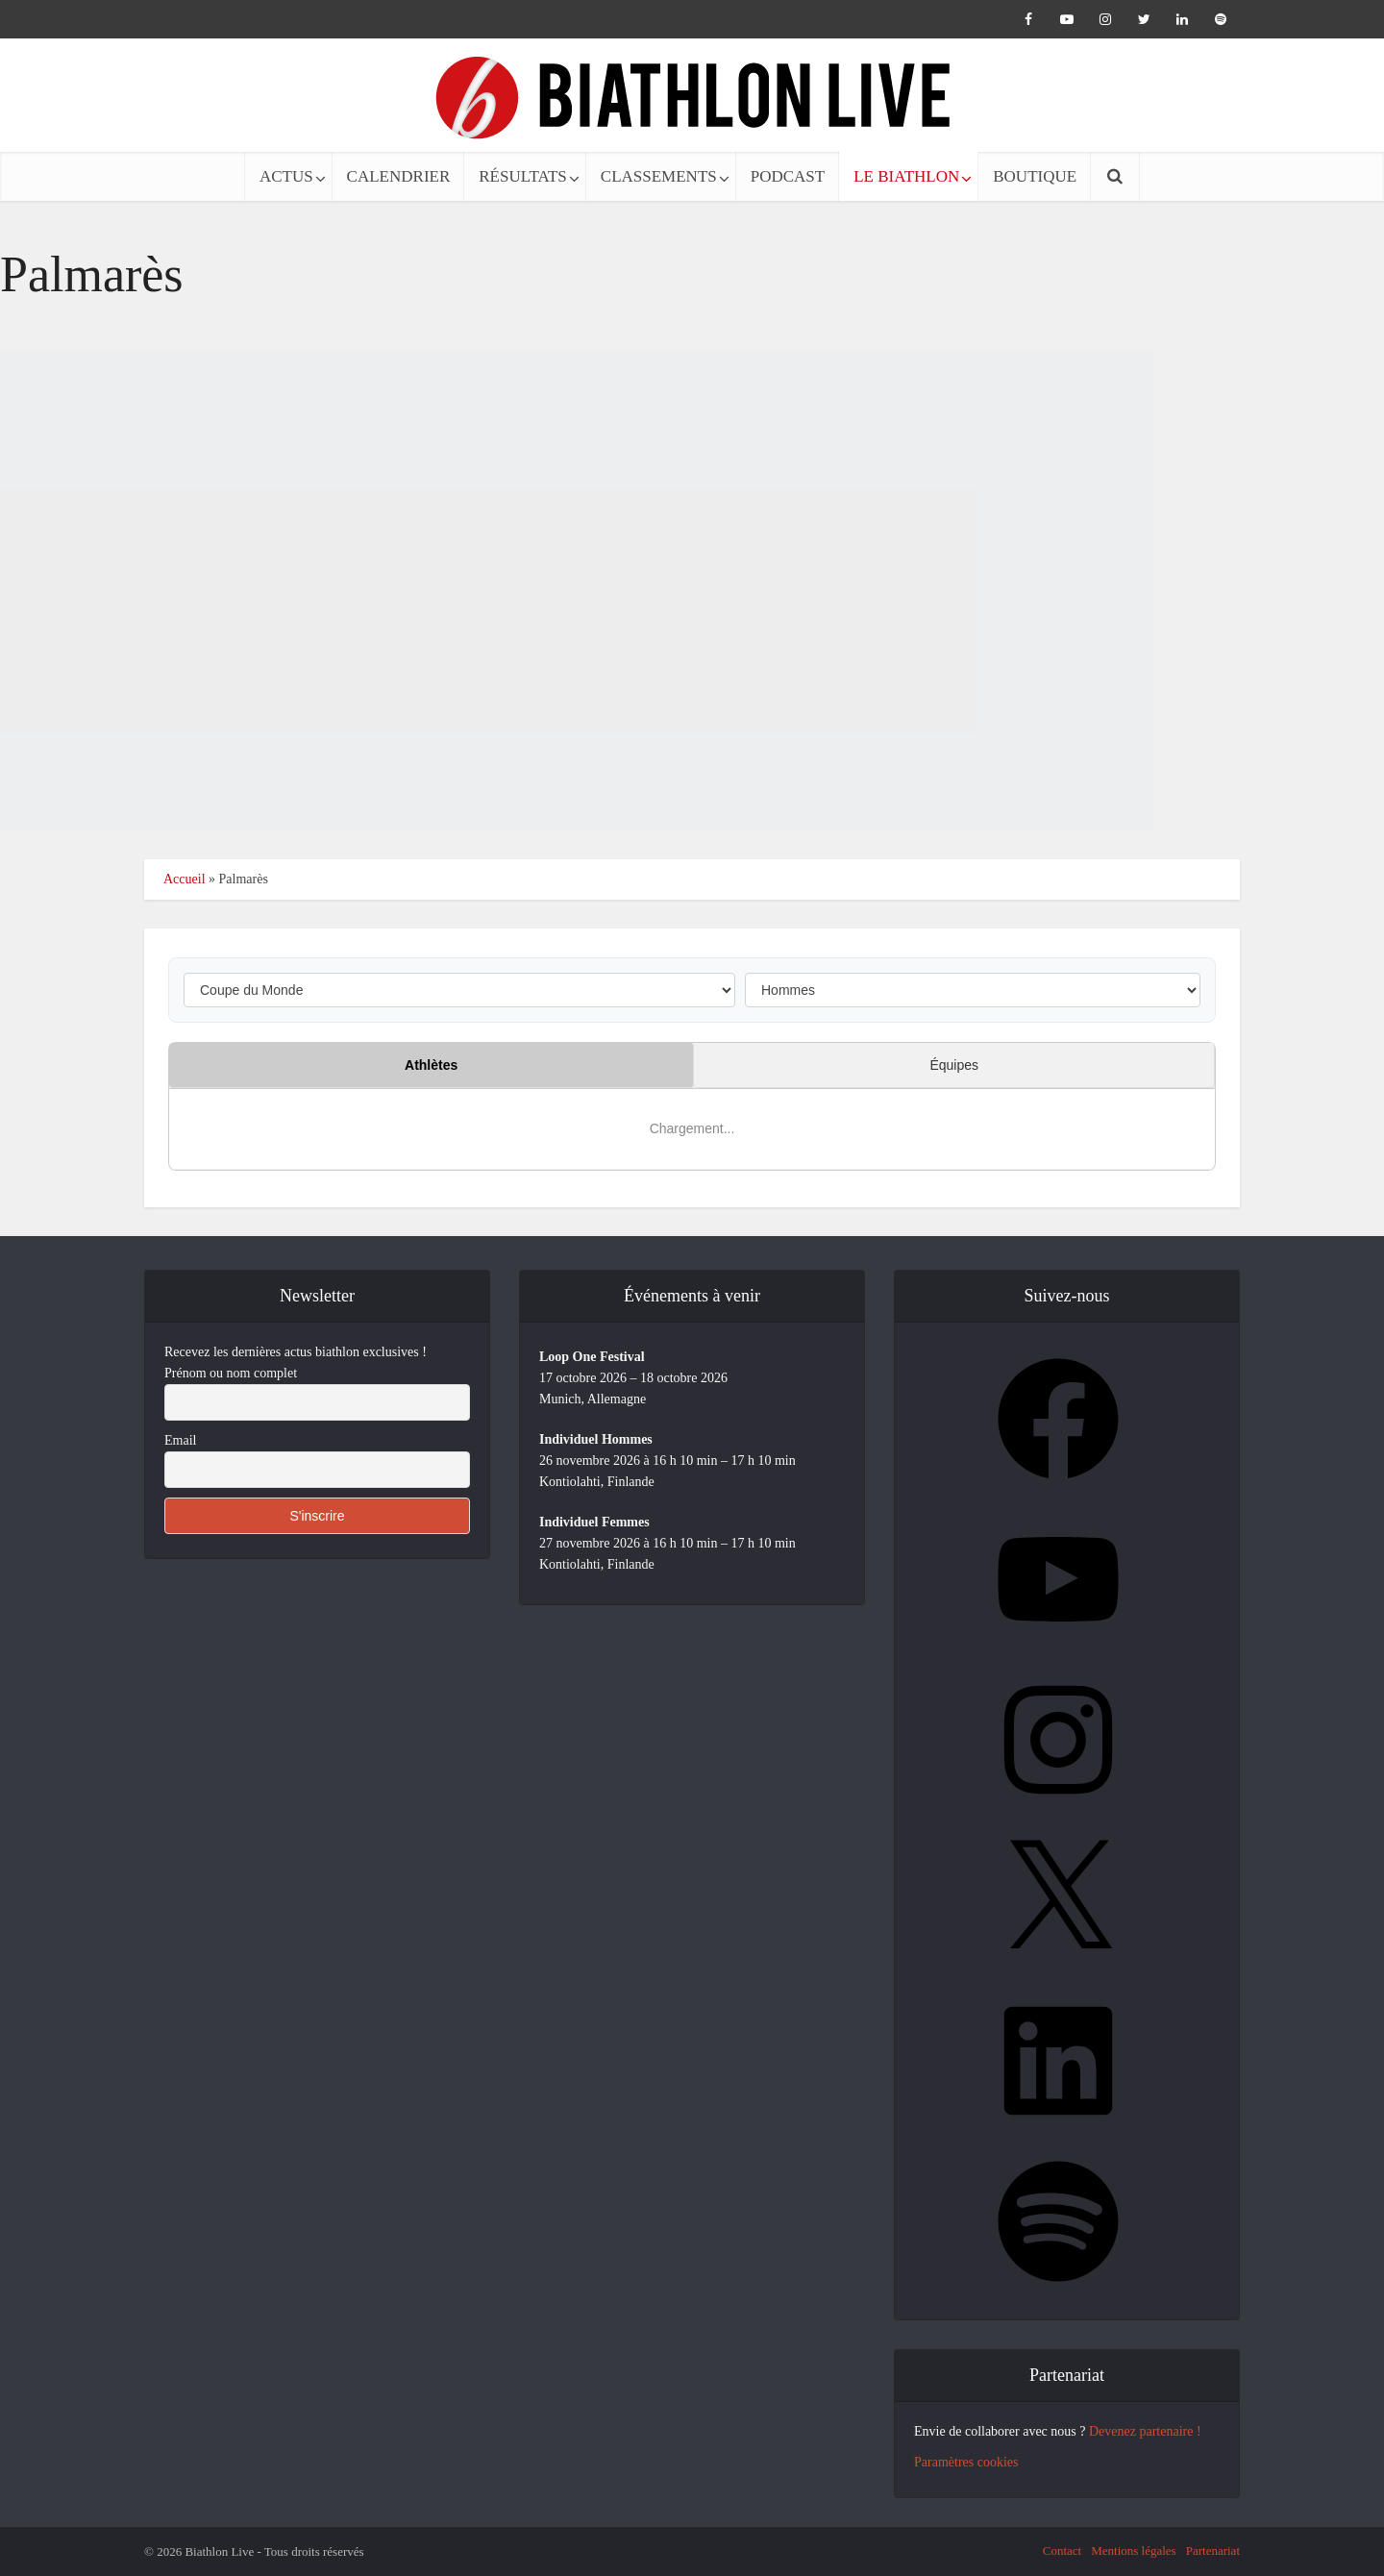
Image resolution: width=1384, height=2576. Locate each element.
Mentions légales (1133, 2550)
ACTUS (286, 176)
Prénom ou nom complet (230, 1373)
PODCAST (788, 176)
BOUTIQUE (1034, 176)
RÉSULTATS (523, 176)
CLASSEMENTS (659, 176)
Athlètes (431, 1065)
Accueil (184, 879)
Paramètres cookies (966, 2462)
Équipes (953, 1065)
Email (180, 1440)
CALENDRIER (399, 176)
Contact (1062, 2550)
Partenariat (1213, 2550)
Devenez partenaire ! (1145, 2431)
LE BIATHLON (906, 176)
